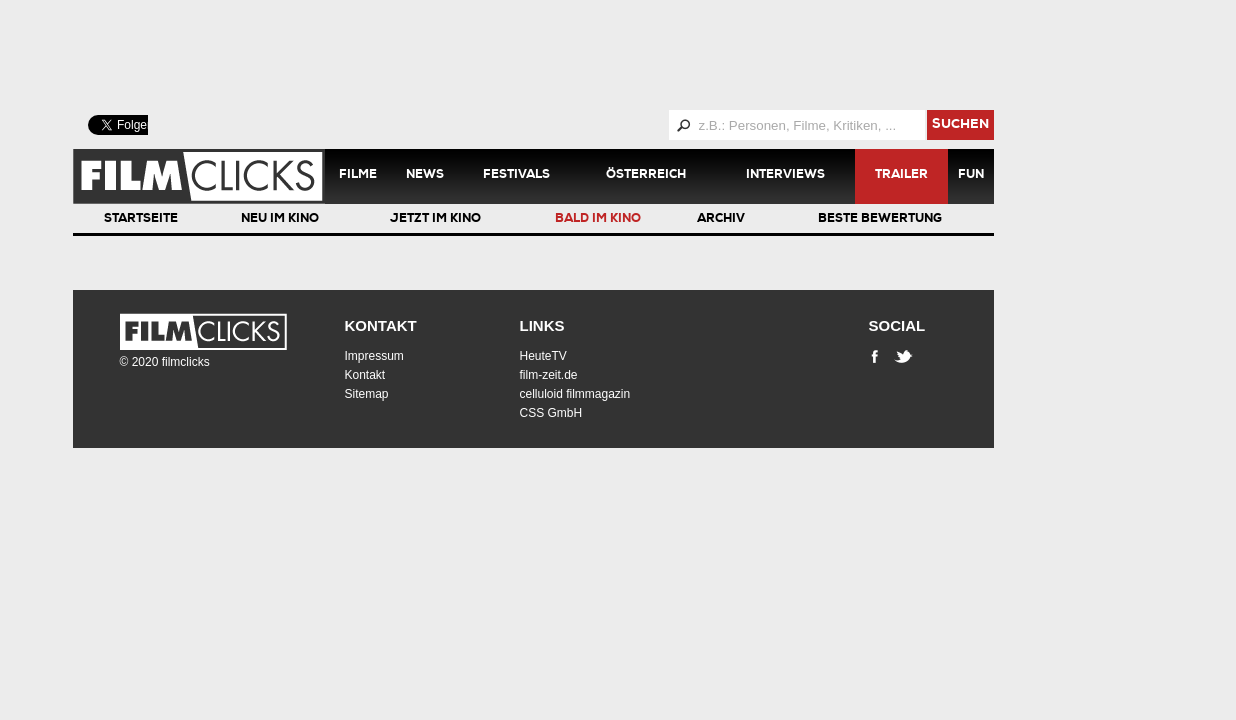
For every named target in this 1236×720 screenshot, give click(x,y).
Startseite (141, 220)
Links (542, 325)
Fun (971, 176)
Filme (358, 176)
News (425, 176)
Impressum (374, 356)
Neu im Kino (280, 220)
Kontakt (381, 325)
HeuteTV (543, 356)
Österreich (646, 176)
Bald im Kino (598, 220)
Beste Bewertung (880, 220)
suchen (960, 125)
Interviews (785, 176)
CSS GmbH (551, 413)
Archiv (721, 220)
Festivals (516, 176)
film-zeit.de (549, 375)
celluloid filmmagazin (575, 394)
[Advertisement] (558, 55)
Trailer (901, 176)
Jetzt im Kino (435, 220)
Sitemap (367, 394)
